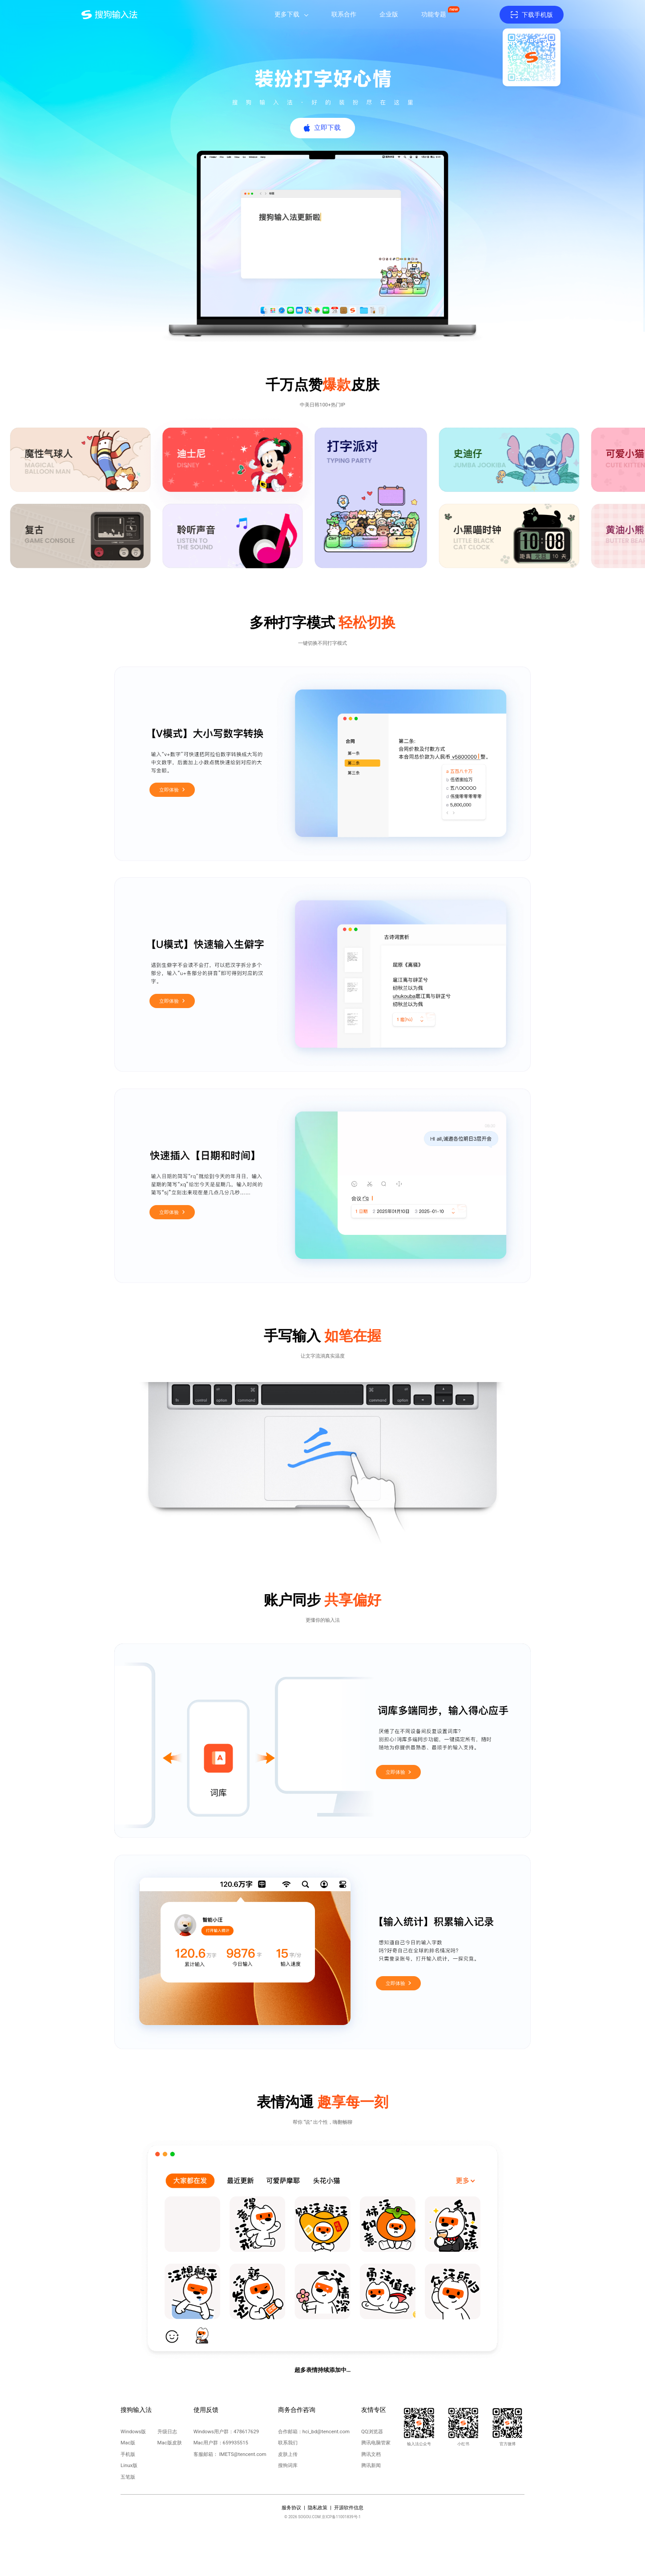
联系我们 (288, 2442)
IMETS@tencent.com (242, 2454)
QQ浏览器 (372, 2431)
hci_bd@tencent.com (326, 2431)
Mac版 (128, 2442)
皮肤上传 (288, 2454)
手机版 (128, 2454)
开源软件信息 (348, 2507)
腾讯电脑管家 (376, 2442)
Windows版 (133, 2431)
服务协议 (291, 2507)
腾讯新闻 (371, 2465)
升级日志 (167, 2431)
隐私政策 (317, 2507)
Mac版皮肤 (169, 2442)
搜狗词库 (288, 2465)
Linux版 (129, 2465)
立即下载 (327, 128)
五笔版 (128, 2477)
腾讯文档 (371, 2454)
